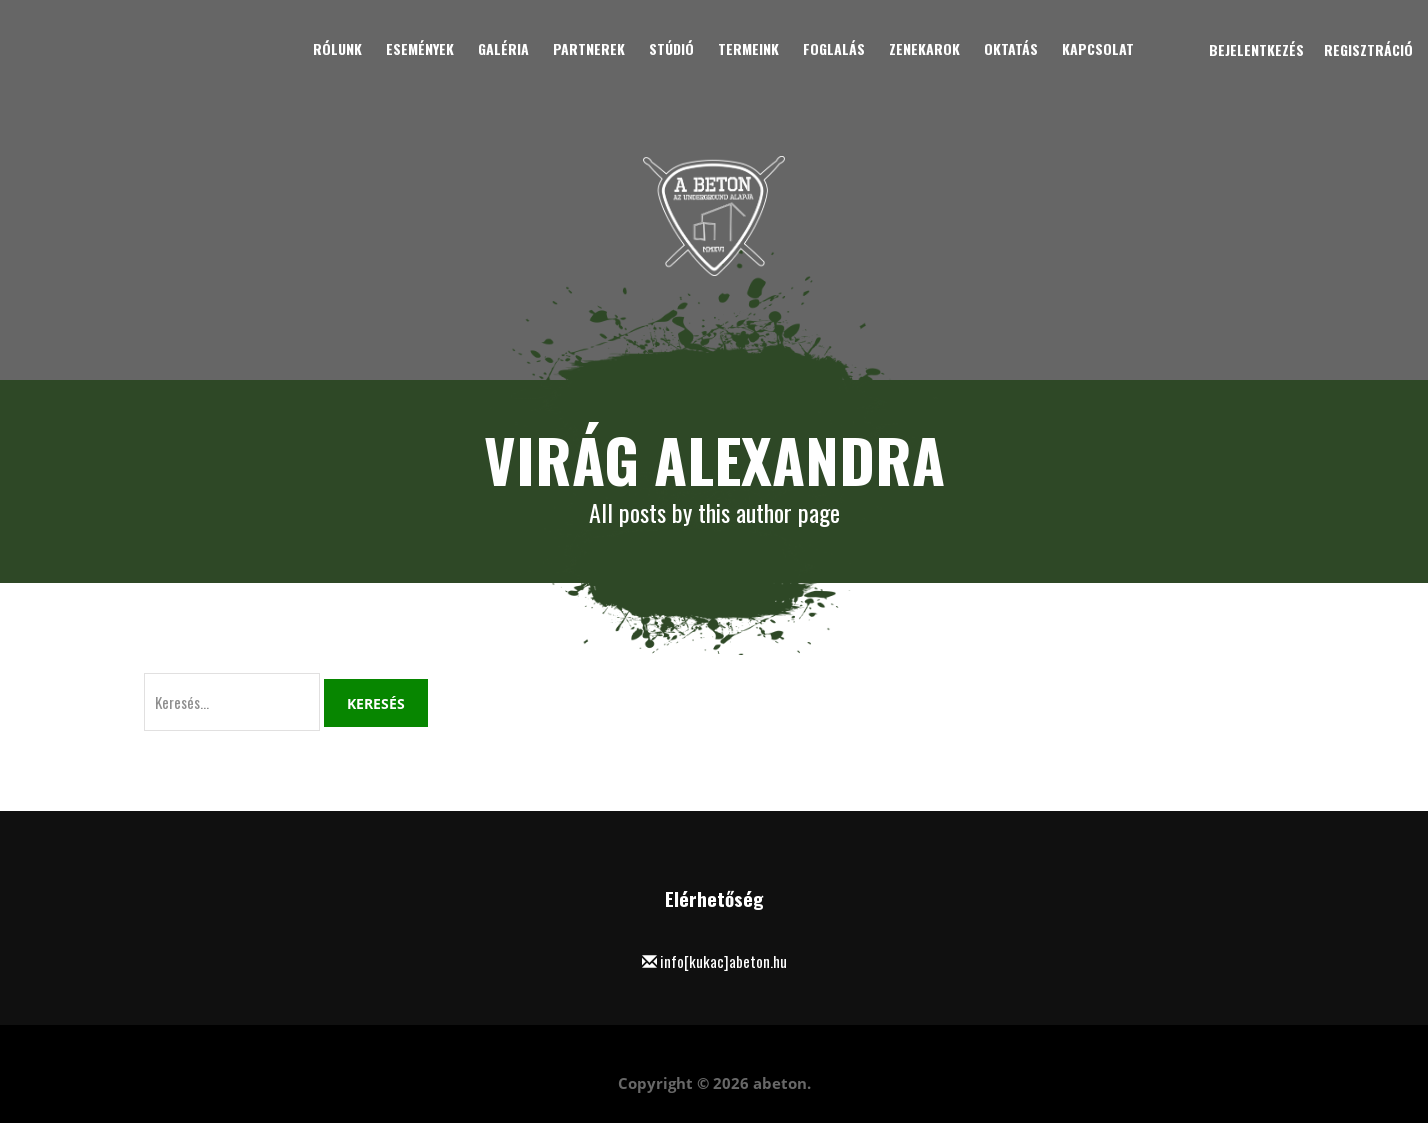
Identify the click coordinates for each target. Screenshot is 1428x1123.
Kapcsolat (1098, 48)
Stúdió (671, 48)
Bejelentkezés (1256, 49)
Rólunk (337, 48)
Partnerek (589, 48)
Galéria (503, 48)
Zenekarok (924, 48)
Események (420, 48)
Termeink (748, 48)
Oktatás (1011, 48)
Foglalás (834, 48)
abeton (780, 1083)
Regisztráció (1368, 49)
